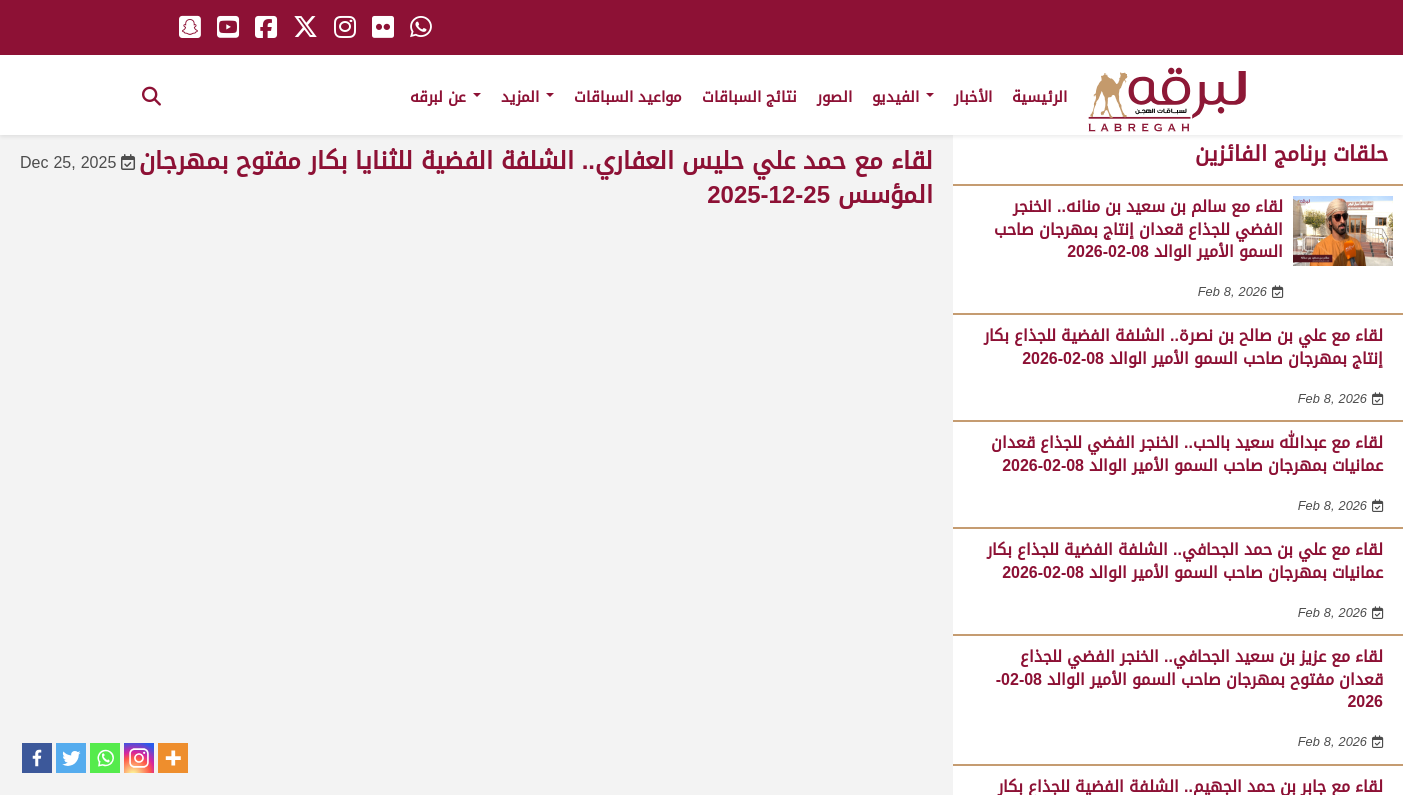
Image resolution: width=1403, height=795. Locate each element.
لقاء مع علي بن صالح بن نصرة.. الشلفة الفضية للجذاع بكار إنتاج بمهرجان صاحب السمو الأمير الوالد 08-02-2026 (1183, 346)
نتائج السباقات (749, 97)
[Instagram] (139, 758)
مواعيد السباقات (628, 97)
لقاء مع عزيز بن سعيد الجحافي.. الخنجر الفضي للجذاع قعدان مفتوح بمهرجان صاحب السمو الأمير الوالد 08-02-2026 (1189, 679)
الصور (834, 97)
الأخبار (973, 97)
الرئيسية (1039, 97)
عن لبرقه (445, 97)
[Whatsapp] (105, 758)
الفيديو (903, 97)
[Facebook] (37, 758)
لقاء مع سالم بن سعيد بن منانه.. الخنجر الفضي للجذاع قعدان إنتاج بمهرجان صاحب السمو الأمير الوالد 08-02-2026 (1138, 229)
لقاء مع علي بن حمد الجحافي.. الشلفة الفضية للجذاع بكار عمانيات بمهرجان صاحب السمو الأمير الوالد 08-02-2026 (1185, 560)
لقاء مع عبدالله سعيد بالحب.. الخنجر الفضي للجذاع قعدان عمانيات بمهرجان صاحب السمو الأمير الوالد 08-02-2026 (1187, 453)
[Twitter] (71, 758)
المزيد (527, 97)
